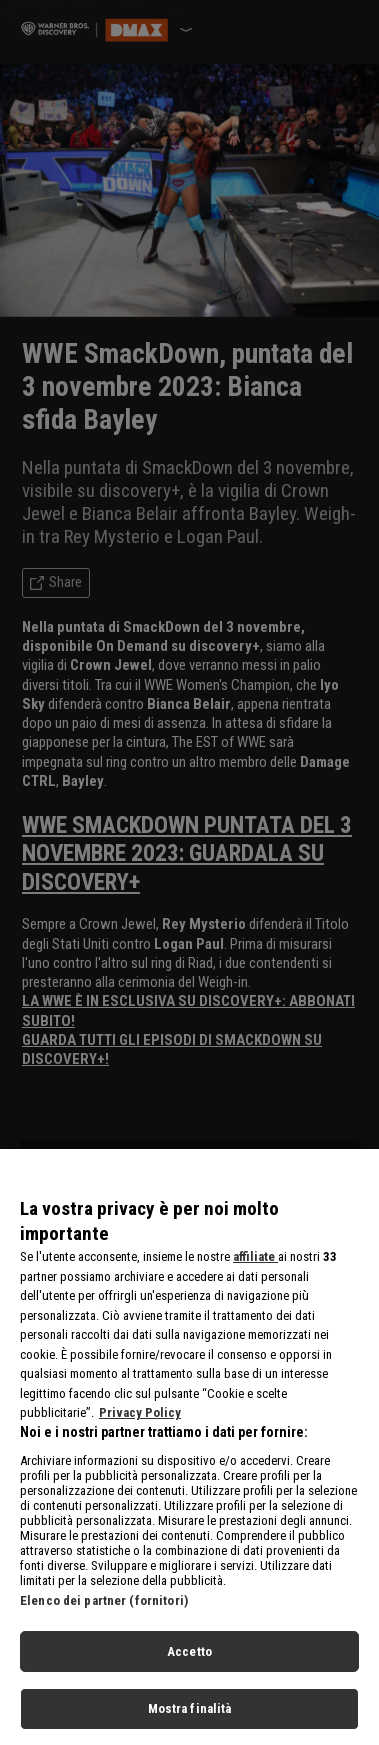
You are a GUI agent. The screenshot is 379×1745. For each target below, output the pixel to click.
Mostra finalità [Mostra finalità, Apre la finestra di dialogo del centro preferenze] (190, 1718)
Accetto (189, 1660)
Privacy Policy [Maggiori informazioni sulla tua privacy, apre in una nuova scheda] (140, 1422)
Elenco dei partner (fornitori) (104, 1609)
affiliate (255, 1266)
